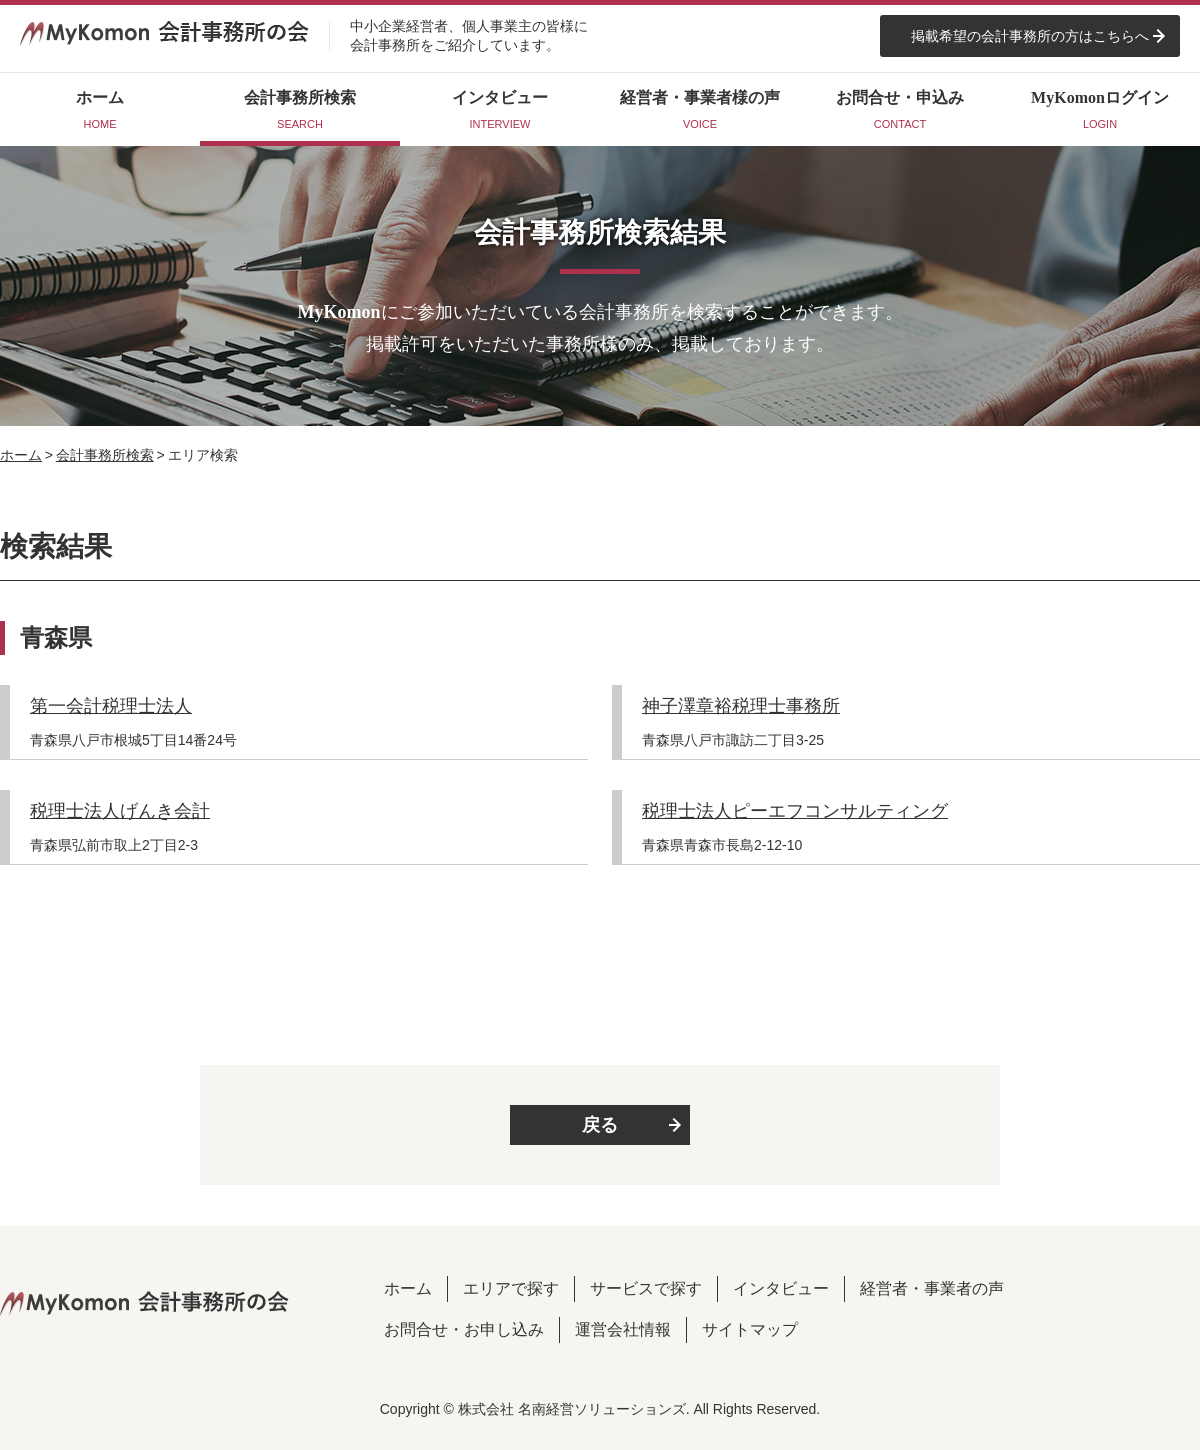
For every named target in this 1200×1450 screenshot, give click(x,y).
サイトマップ (750, 1329)
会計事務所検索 (105, 455)
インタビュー (781, 1288)
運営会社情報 (623, 1329)
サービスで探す (646, 1288)
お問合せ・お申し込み (464, 1329)
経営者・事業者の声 (932, 1288)
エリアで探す (511, 1288)
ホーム (21, 455)
